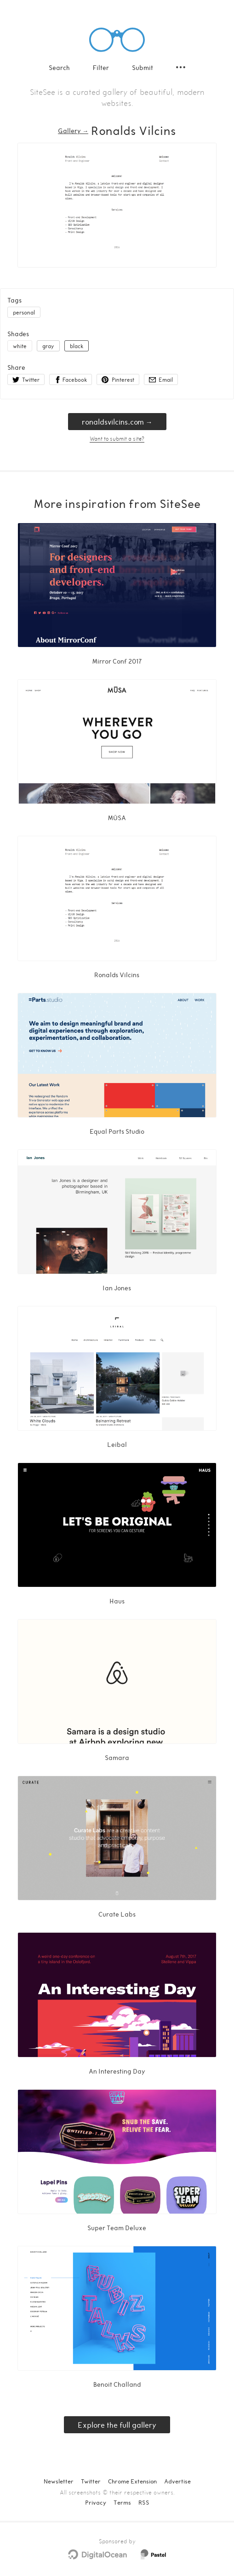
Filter (101, 67)
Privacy (95, 2502)
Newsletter (59, 2481)
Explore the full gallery (117, 2425)
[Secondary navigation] (180, 67)
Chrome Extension (132, 2481)
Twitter (91, 2481)
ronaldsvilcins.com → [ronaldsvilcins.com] (117, 421)
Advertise (177, 2481)
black (76, 346)
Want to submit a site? (117, 438)
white (20, 346)
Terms (122, 2502)
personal (24, 312)
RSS (143, 2502)
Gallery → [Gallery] (73, 130)
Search (59, 67)
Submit (142, 67)
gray (48, 346)
